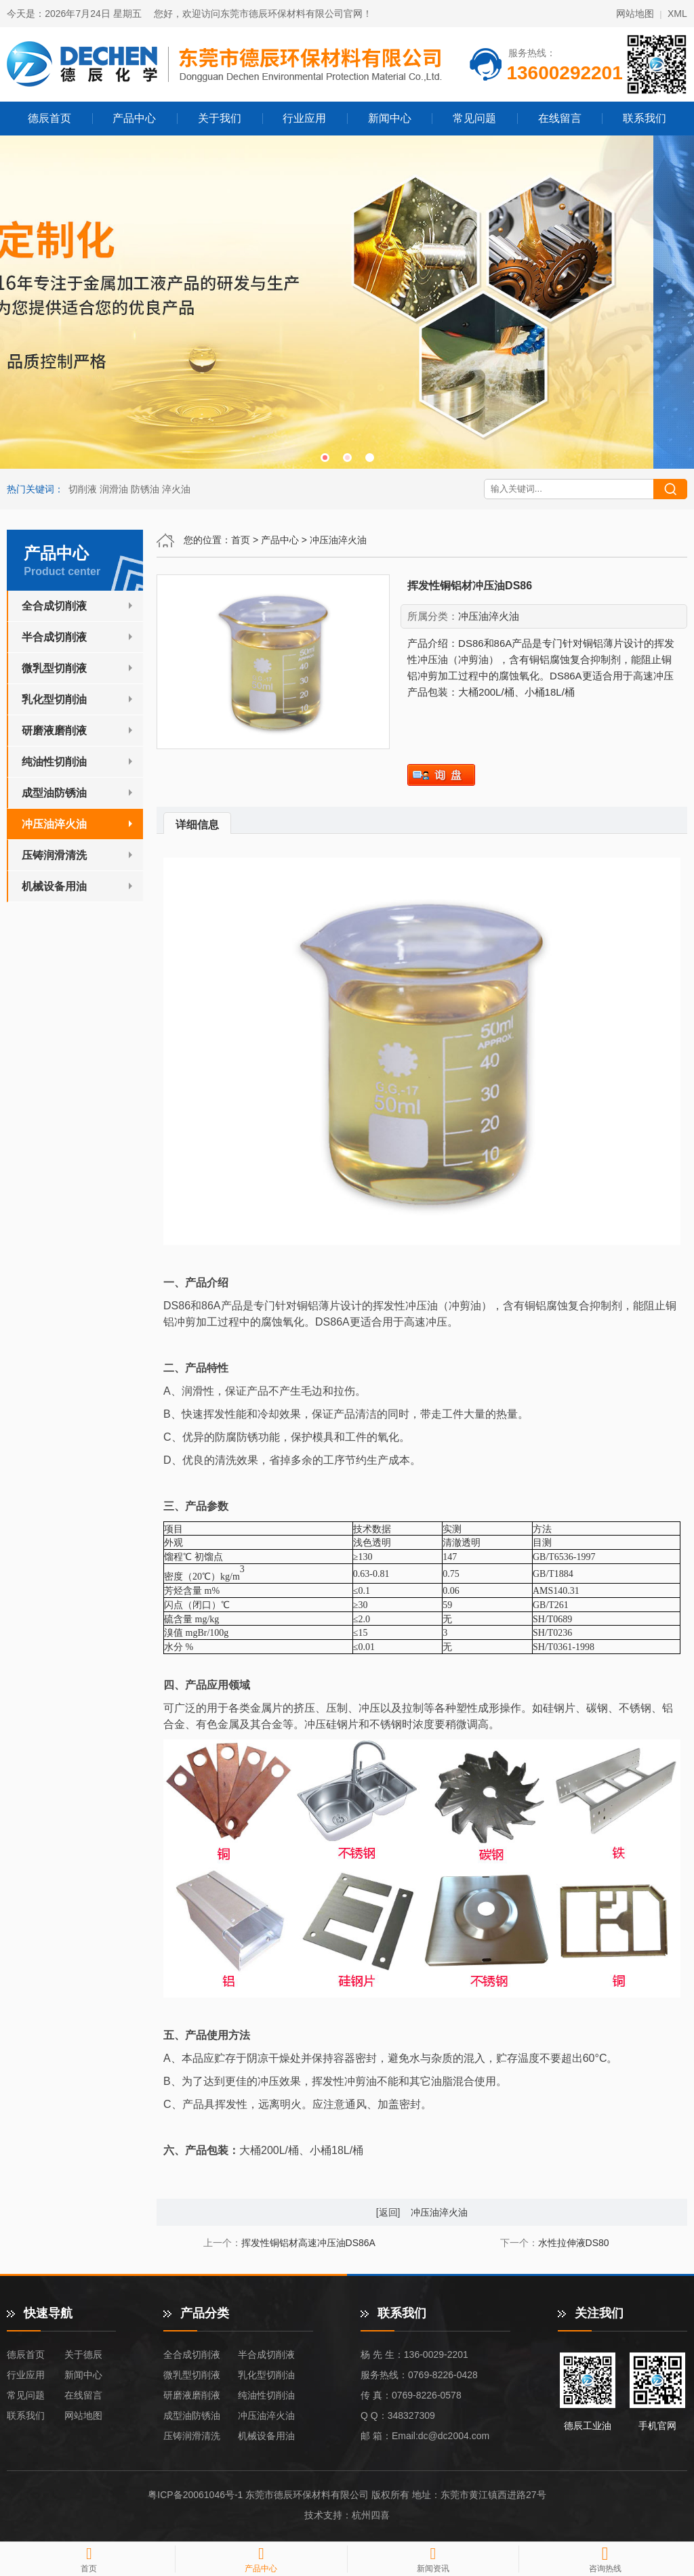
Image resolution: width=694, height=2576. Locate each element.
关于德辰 (83, 2354)
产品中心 (134, 118)
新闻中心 (389, 118)
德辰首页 (49, 118)
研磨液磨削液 (54, 730)
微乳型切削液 (54, 668)
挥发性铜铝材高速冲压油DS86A (308, 2242)
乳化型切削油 (54, 699)
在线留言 (559, 118)
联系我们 (644, 118)
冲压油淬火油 (338, 539)
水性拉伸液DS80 (573, 2242)
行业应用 (304, 118)
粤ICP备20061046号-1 (195, 2494)
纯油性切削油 (54, 761)
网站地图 (635, 13)
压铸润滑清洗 (54, 855)
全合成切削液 (54, 606)
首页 (240, 539)
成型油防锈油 (54, 793)
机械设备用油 (54, 886)
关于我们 (219, 118)
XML (677, 13)
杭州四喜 (371, 2515)
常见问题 (474, 118)
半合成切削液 (54, 637)
